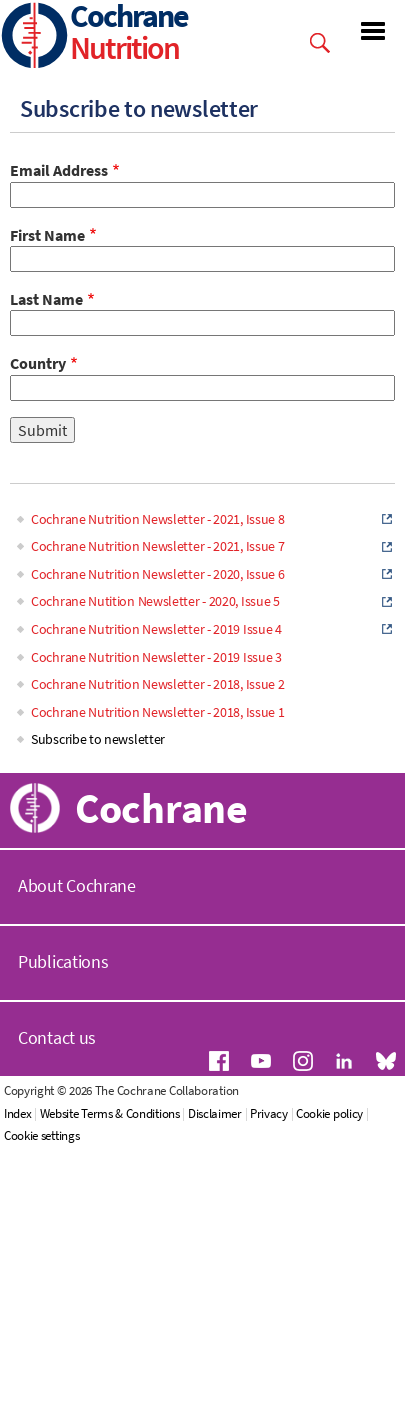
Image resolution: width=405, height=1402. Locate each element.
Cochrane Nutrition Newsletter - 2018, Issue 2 (158, 684)
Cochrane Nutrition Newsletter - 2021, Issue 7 (158, 546)
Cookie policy (329, 1113)
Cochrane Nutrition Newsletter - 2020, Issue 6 (158, 574)
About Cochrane (77, 885)
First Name (47, 235)
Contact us (57, 1037)
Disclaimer (215, 1113)
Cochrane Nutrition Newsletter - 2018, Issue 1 (158, 712)
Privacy (269, 1113)
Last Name (46, 299)
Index (18, 1113)
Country (38, 363)
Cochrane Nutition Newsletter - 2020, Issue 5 (155, 601)
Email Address (59, 170)
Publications (63, 961)
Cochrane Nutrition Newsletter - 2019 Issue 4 (156, 629)
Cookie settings (42, 1135)
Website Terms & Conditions (110, 1113)
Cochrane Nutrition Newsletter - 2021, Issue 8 (158, 519)
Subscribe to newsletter (98, 739)
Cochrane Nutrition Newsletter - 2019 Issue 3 (156, 657)
